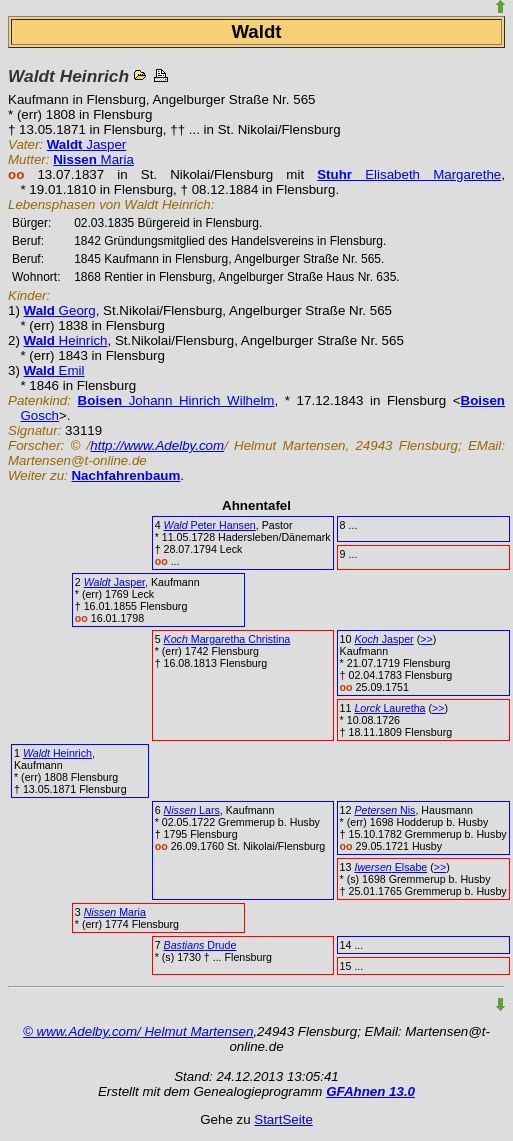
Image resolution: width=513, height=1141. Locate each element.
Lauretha (389, 708)
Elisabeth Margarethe (409, 174)
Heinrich (66, 340)
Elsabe (390, 867)
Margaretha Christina (227, 639)
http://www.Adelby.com (157, 445)
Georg (60, 310)
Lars (192, 810)
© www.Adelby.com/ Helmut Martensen (138, 1031)
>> (426, 639)
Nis (384, 810)
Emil (54, 370)
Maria (93, 159)
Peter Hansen (210, 525)
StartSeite (283, 1119)
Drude (200, 945)
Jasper (87, 144)
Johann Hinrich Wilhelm (176, 400)
